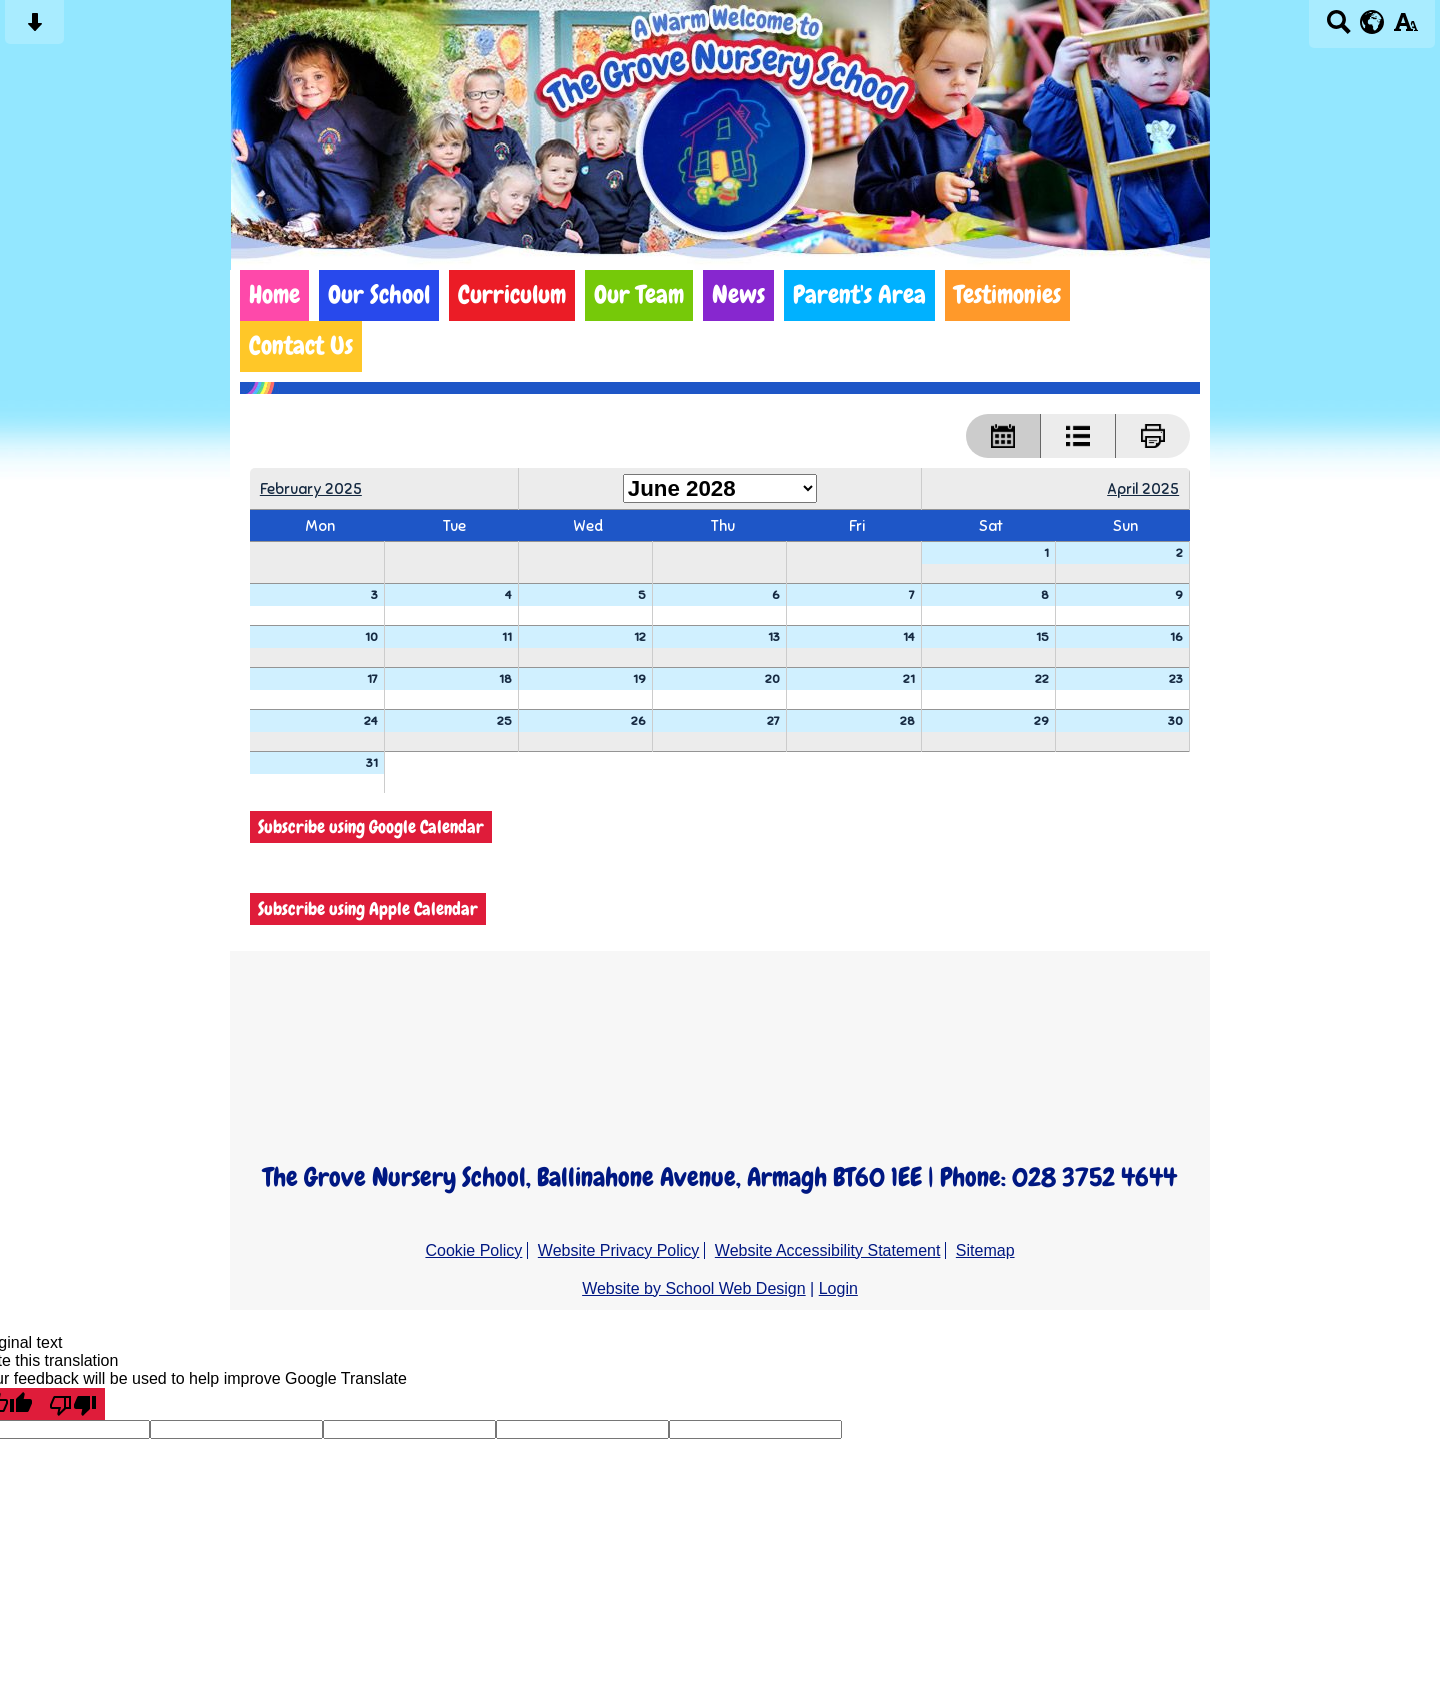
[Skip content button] (34, 28)
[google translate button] (1372, 22)
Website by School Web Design (694, 1288)
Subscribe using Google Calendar (371, 827)
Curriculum (512, 295)
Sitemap (985, 1250)
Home (274, 295)
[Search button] (1338, 28)
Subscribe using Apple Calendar (368, 909)
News (738, 295)
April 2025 (1143, 488)
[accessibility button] (1405, 28)
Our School (379, 295)
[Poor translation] (73, 1404)
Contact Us (301, 346)
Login (838, 1288)
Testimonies (1007, 295)
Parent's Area (859, 295)
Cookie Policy (473, 1250)
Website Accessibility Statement (828, 1250)
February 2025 (311, 488)
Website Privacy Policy (619, 1250)
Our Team (639, 295)
